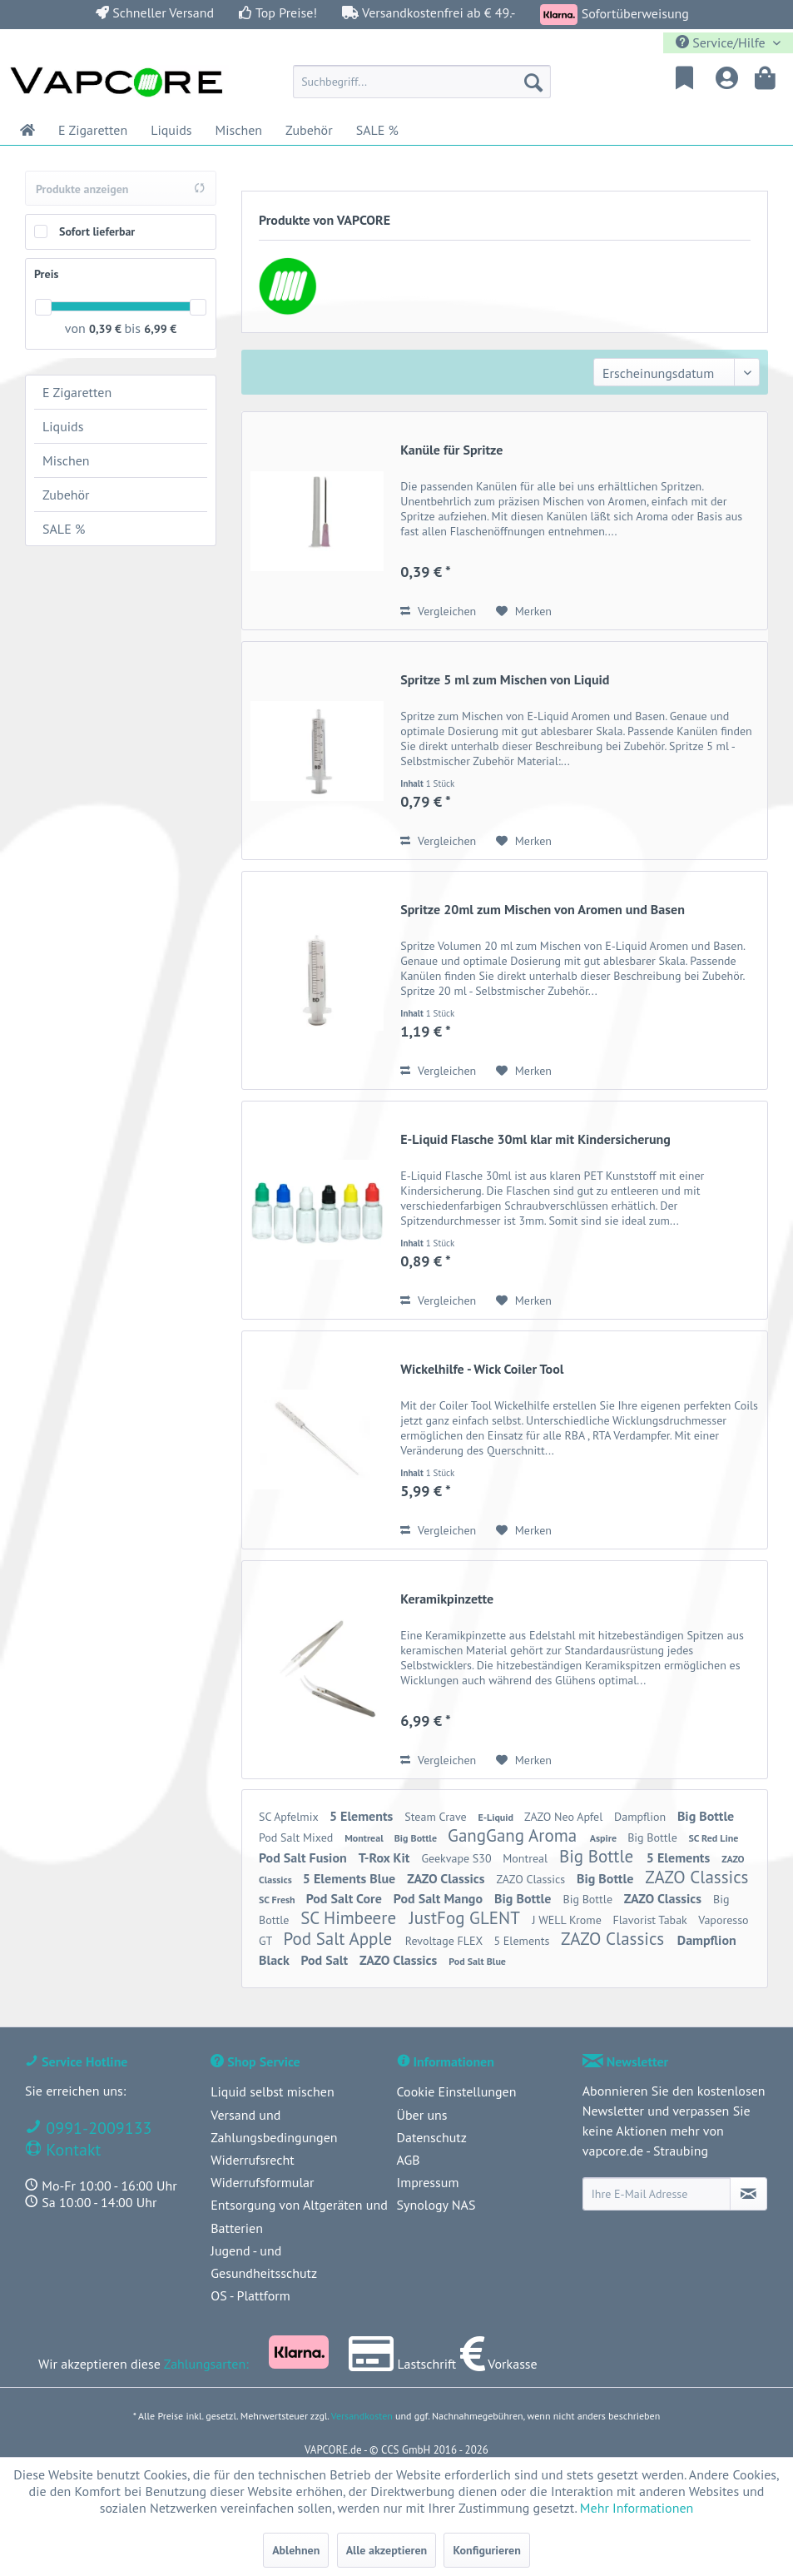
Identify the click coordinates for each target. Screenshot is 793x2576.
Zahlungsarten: (206, 2363)
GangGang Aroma (515, 1835)
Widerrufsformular (262, 2182)
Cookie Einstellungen (457, 2091)
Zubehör (66, 494)
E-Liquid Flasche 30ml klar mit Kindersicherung (535, 1139)
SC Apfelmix (290, 1816)
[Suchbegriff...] (422, 81)
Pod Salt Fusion (304, 1857)
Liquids (62, 426)
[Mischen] (239, 130)
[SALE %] (377, 130)
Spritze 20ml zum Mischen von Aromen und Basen (542, 909)
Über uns (422, 2114)
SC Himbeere (350, 1918)
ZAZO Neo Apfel (565, 1816)
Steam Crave (436, 1816)
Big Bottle (705, 1816)
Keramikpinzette (446, 1598)
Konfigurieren (486, 2550)
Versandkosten (362, 2415)
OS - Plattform (250, 2295)
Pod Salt (325, 1960)
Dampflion (641, 1816)
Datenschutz (432, 2137)
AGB (408, 2159)
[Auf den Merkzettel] (524, 611)
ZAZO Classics (447, 1878)
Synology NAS (436, 2204)
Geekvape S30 (457, 1858)
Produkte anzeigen (121, 189)
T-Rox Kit (386, 1857)
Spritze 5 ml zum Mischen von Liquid (504, 679)
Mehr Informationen (636, 2507)
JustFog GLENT (466, 1918)
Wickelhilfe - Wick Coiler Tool (481, 1368)
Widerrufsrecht (252, 2159)
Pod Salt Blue (477, 1961)
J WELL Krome (569, 1919)
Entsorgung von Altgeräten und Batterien (299, 2215)
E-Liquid (497, 1817)
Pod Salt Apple (340, 1938)
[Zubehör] (309, 130)
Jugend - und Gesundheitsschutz (264, 2261)
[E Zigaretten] (93, 130)
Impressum (428, 2182)
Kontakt (71, 2150)
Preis (46, 273)
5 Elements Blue (351, 1878)
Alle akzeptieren (387, 2550)
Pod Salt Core (345, 1898)
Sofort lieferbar (97, 231)
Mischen (66, 460)
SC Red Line (713, 1838)
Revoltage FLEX (445, 1940)
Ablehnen (296, 2550)
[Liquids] (171, 130)
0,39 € (106, 328)
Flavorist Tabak (652, 1919)
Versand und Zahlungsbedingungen (274, 2126)
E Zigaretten (77, 392)
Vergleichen (438, 611)
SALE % (63, 528)
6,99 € (160, 328)
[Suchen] (533, 81)
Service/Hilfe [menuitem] (722, 42)
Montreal (365, 1838)
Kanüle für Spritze (451, 449)
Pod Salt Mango (440, 1898)
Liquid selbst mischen (272, 2091)
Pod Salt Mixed (297, 1837)
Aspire (604, 1838)
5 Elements (363, 1816)
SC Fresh (278, 1899)
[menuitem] (422, 81)
